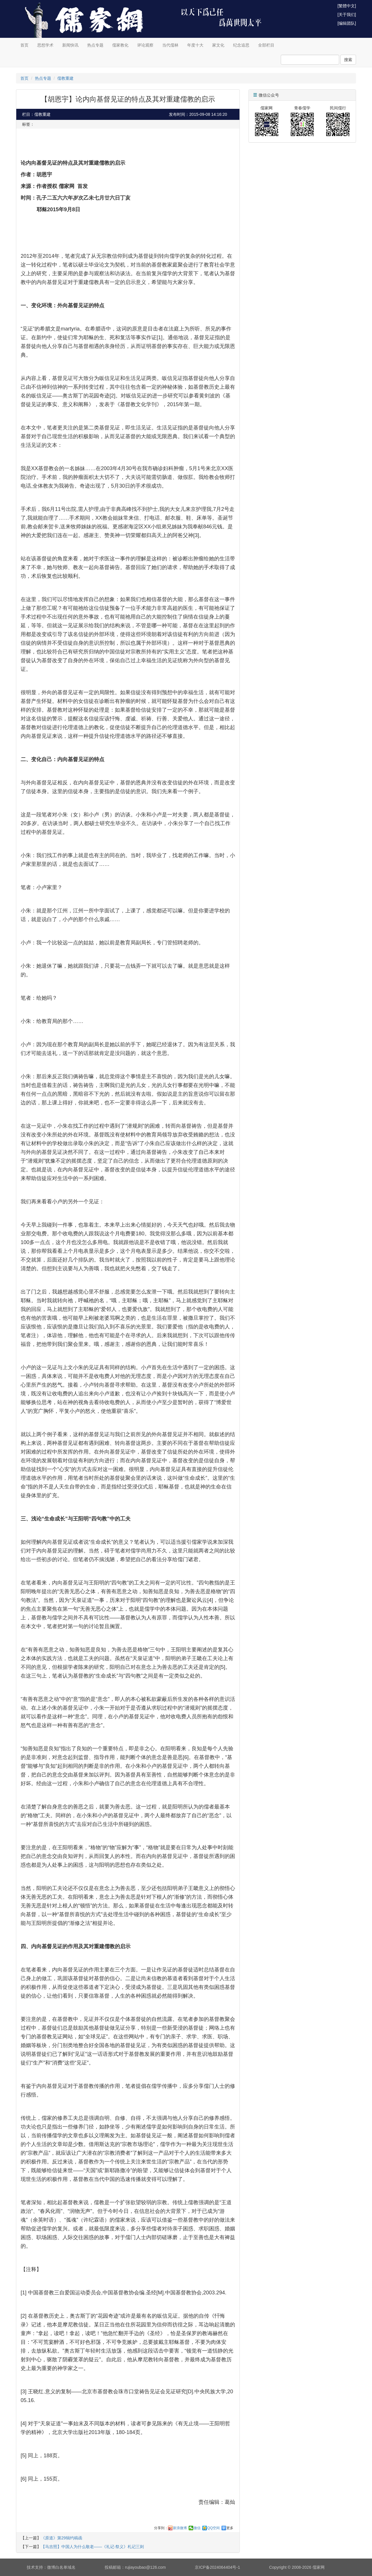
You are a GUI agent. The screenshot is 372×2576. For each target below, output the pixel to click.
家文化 (218, 45)
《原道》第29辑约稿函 (61, 2538)
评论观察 (145, 45)
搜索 (348, 59)
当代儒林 (170, 45)
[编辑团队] (346, 23)
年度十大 (195, 45)
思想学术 (45, 45)
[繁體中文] (346, 5)
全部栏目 (266, 45)
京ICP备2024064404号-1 (217, 2567)
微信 (197, 2528)
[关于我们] (346, 14)
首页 (24, 45)
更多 (229, 2528)
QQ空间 (213, 2528)
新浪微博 (180, 2528)
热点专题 (95, 45)
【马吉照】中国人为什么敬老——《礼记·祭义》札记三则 (92, 2546)
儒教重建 (65, 78)
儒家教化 (120, 45)
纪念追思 (241, 45)
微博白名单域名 (61, 2567)
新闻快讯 (70, 45)
